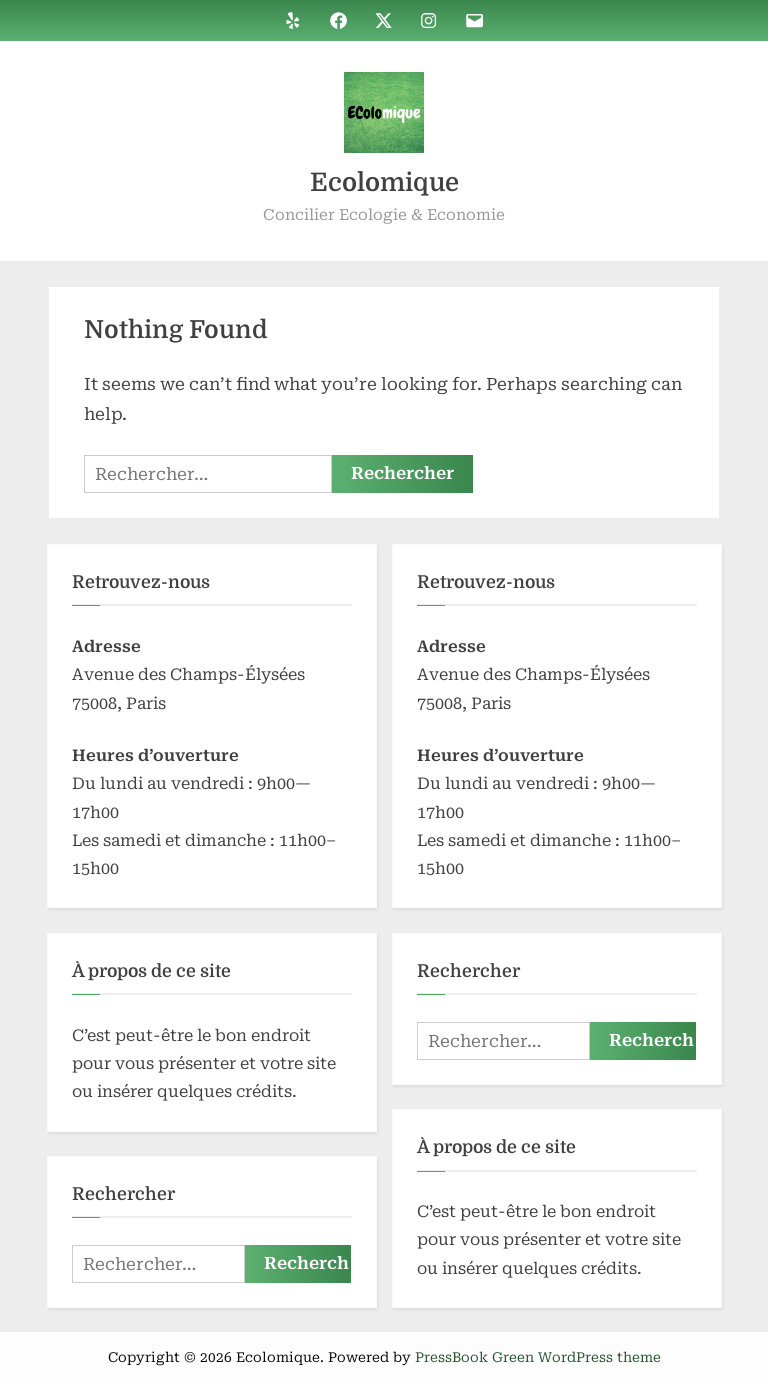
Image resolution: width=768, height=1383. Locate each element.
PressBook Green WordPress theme (538, 1357)
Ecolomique (384, 182)
